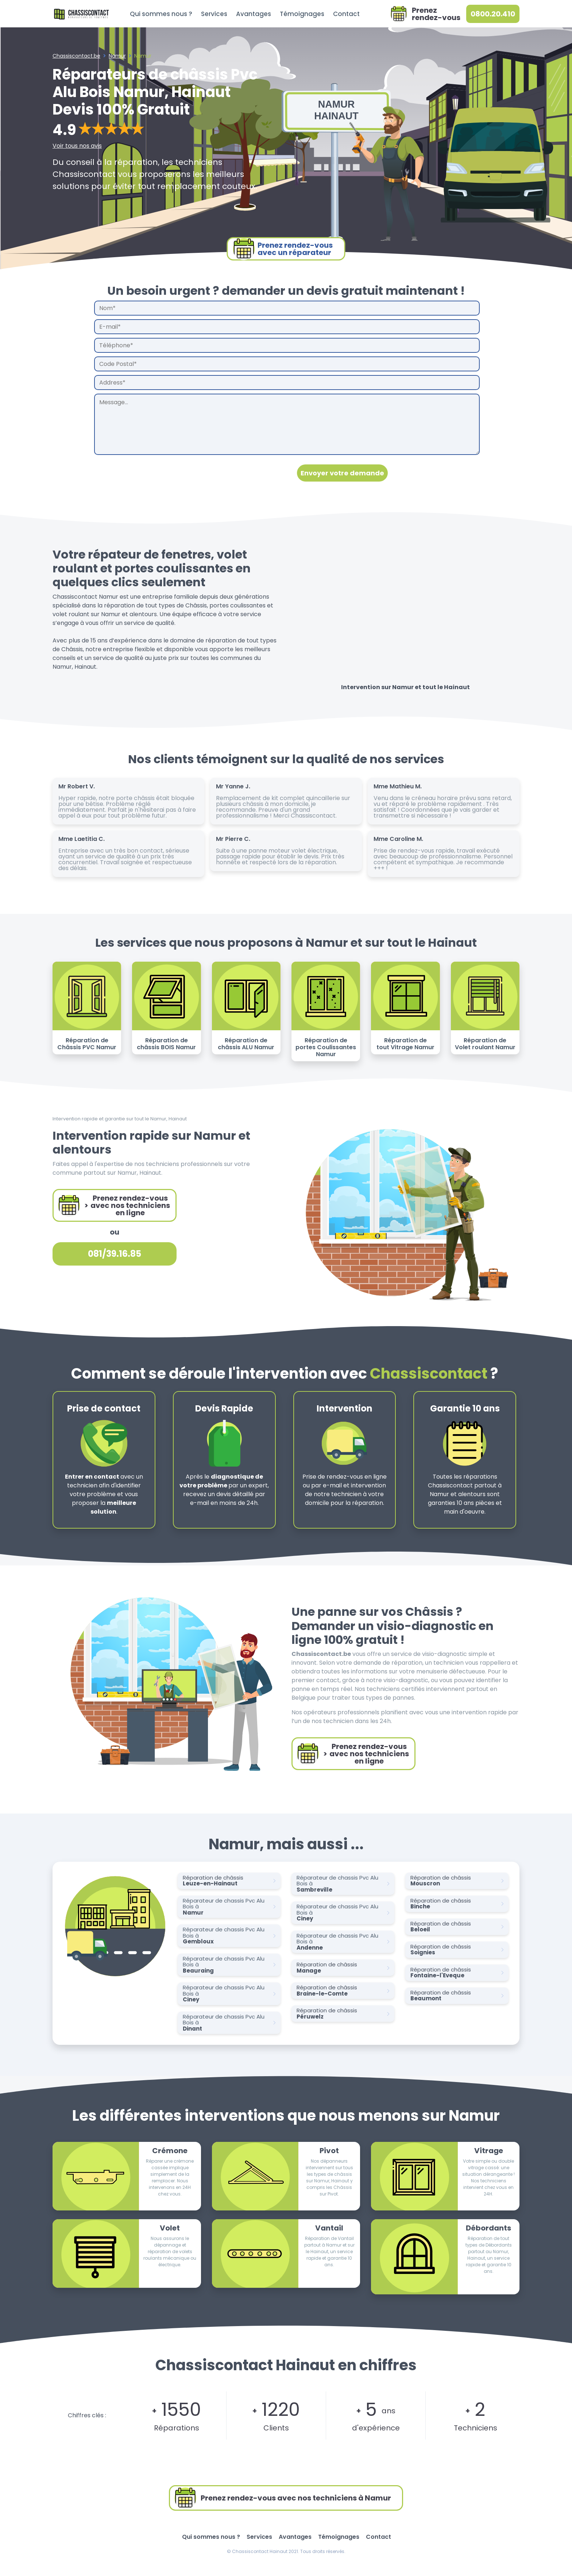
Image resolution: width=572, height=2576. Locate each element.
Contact (346, 13)
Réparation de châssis (231, 1881)
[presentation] (149, 473)
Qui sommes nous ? (161, 13)
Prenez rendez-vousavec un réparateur (282, 248)
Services (214, 13)
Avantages (253, 13)
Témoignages (302, 13)
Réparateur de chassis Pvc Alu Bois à (231, 1906)
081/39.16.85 (114, 1254)
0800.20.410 (493, 14)
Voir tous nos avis (77, 146)
